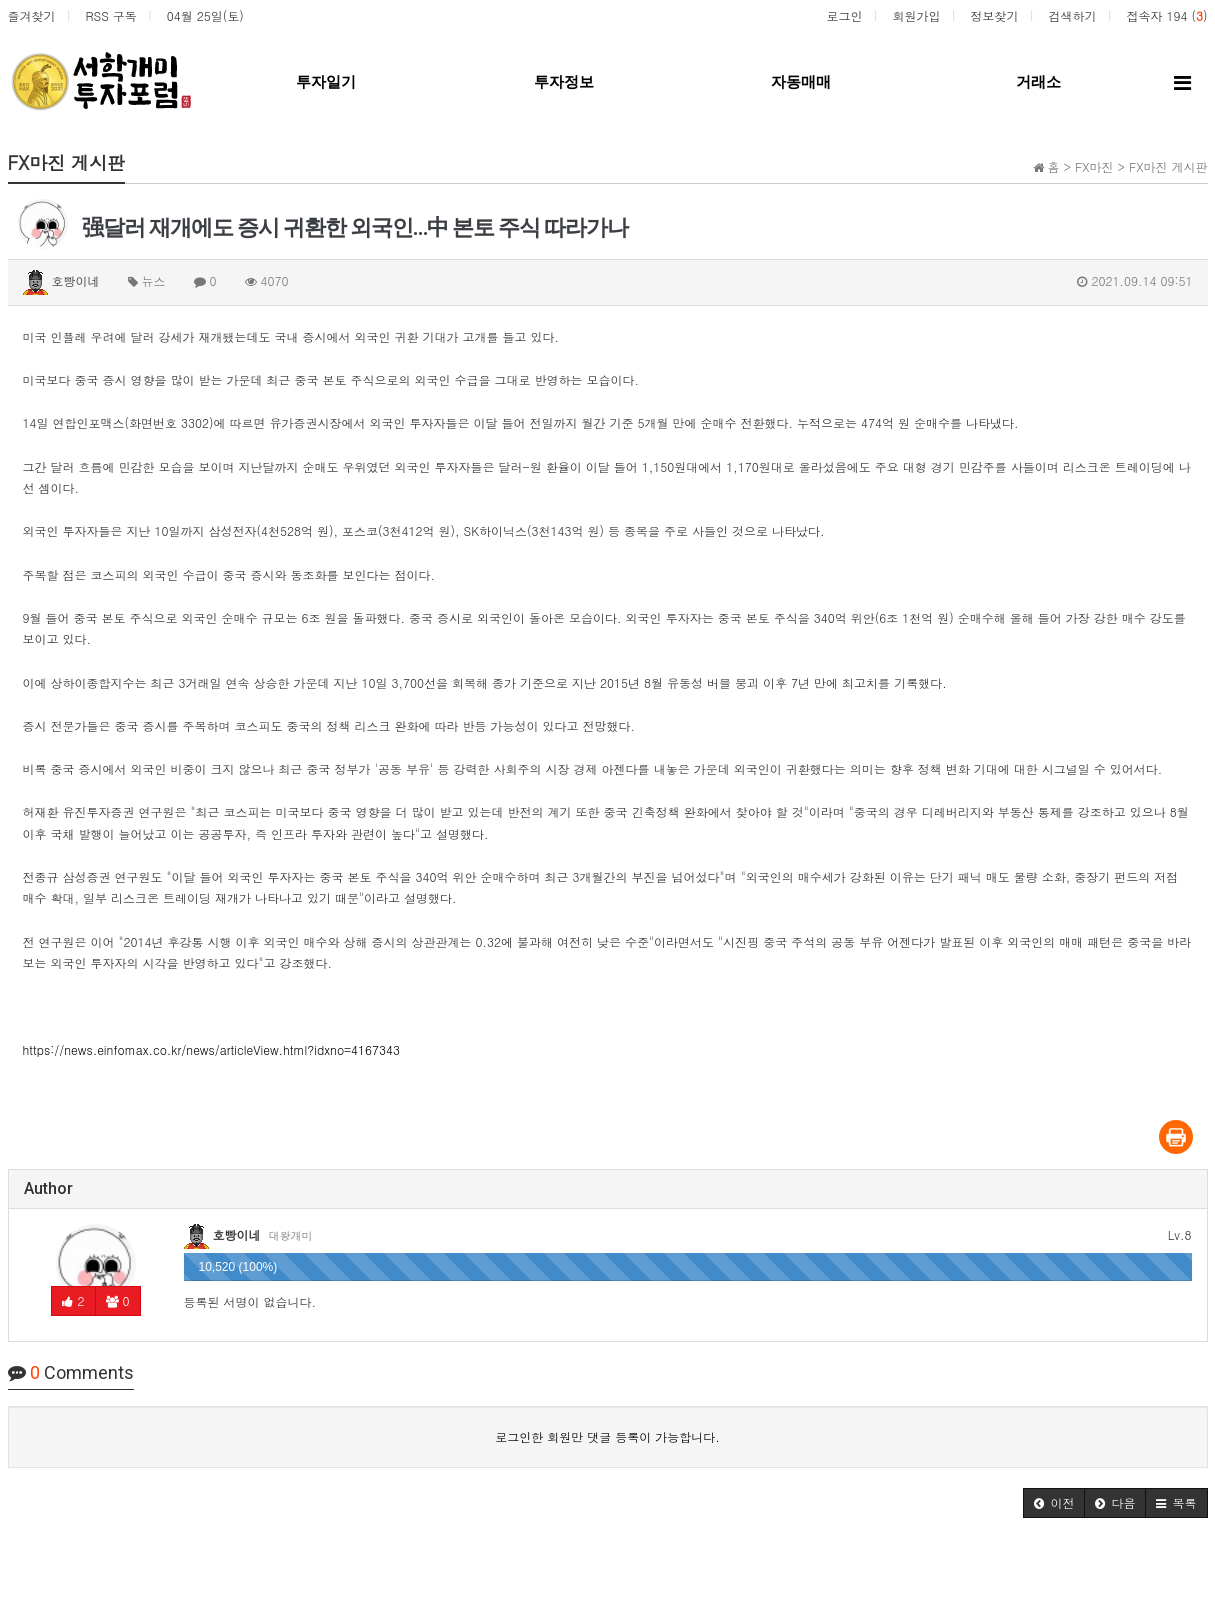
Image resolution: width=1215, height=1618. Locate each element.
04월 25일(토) (205, 15)
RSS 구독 (111, 15)
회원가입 (916, 15)
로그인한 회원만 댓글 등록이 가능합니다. (607, 1436)
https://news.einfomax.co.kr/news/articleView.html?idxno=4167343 (212, 1049)
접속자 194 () (1166, 15)
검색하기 (1072, 15)
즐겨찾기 (32, 15)
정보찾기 (994, 15)
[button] (1054, 1503)
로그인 (844, 15)
